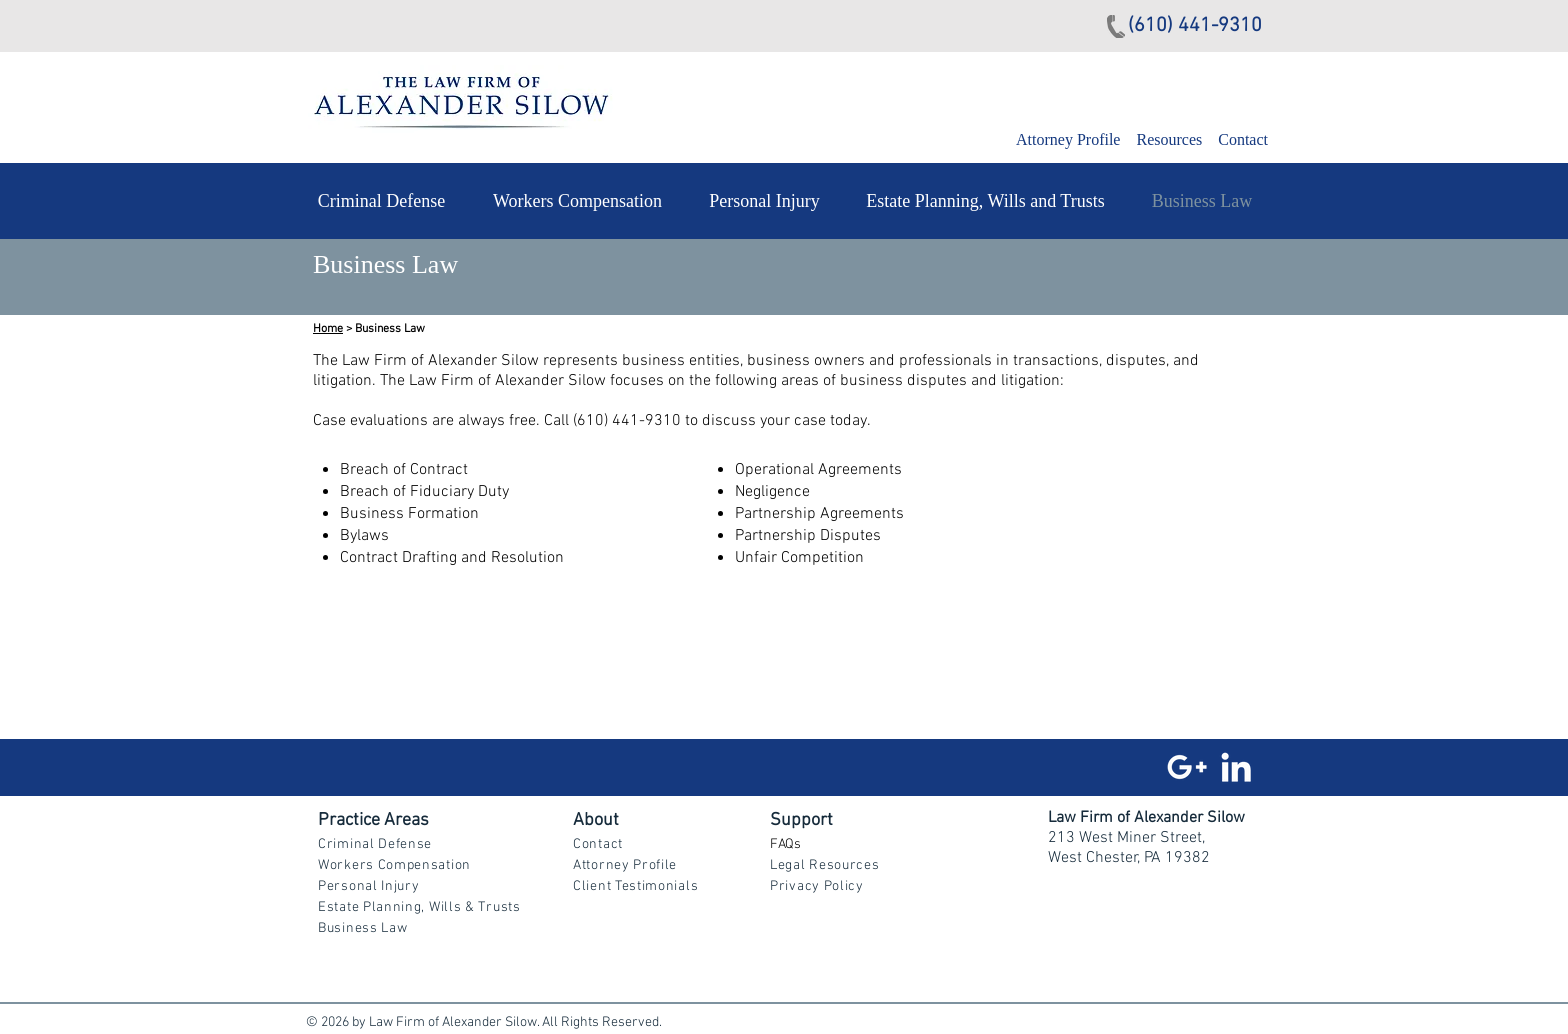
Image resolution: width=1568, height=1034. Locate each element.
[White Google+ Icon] (1187, 767)
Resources (1169, 139)
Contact (1243, 139)
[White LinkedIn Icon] (1236, 767)
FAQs (785, 844)
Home (328, 329)
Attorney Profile (1070, 139)
